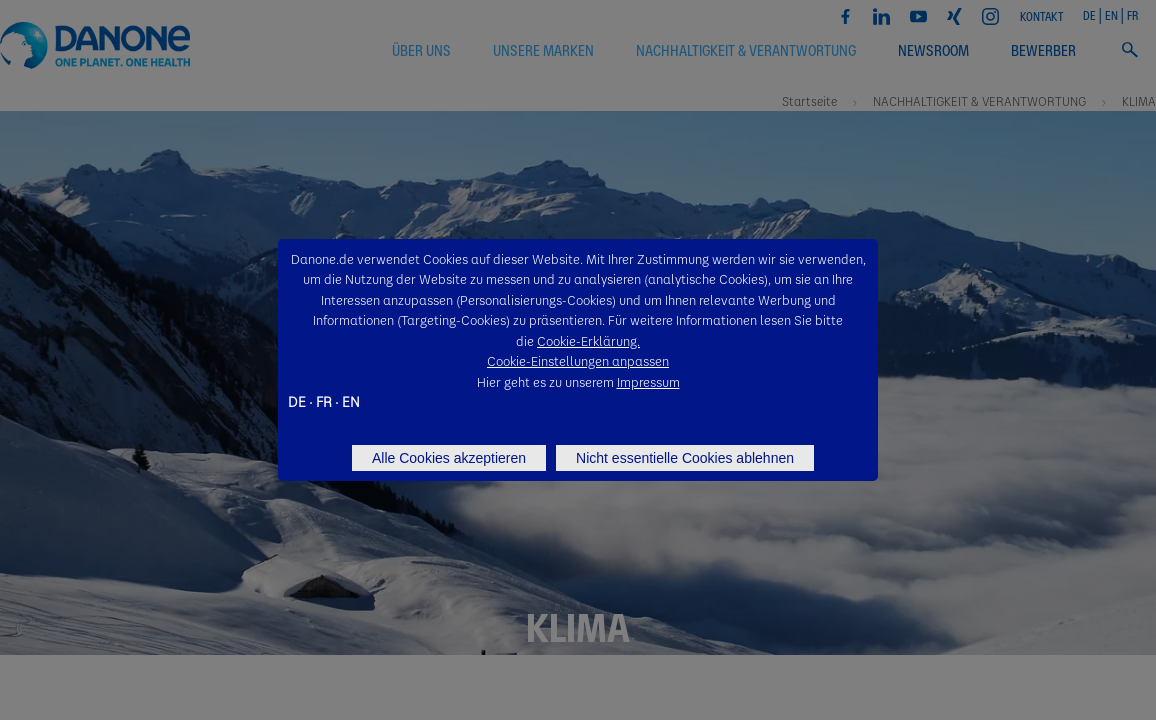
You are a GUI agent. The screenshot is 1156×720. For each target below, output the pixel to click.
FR (324, 401)
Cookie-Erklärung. (588, 340)
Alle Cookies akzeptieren (449, 458)
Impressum (648, 381)
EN (351, 401)
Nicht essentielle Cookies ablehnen (685, 458)
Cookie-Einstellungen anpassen (578, 360)
